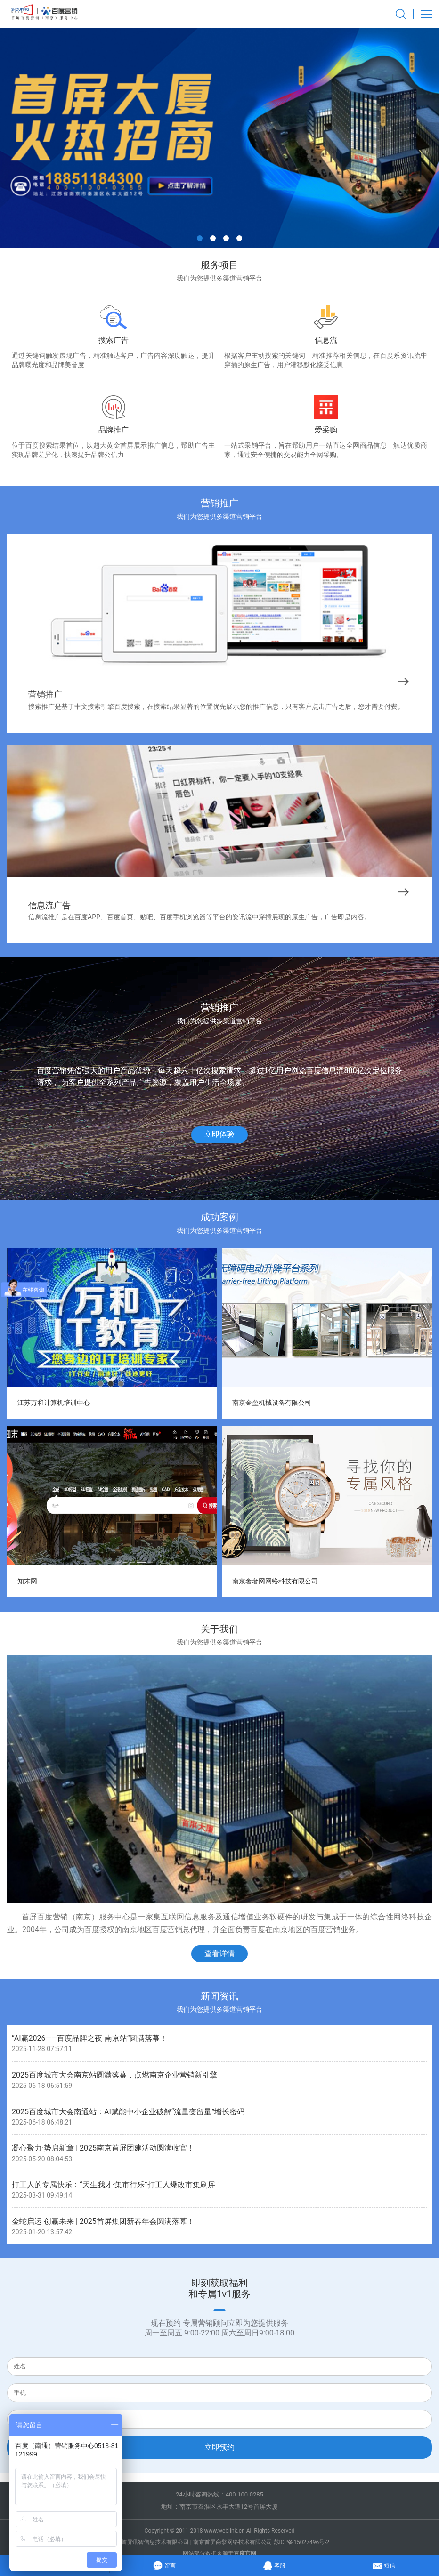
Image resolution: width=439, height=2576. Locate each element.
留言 (164, 2564)
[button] (200, 238)
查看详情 (219, 1953)
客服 (274, 2564)
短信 (384, 2564)
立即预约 (219, 2447)
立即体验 (219, 1134)
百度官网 (245, 2553)
